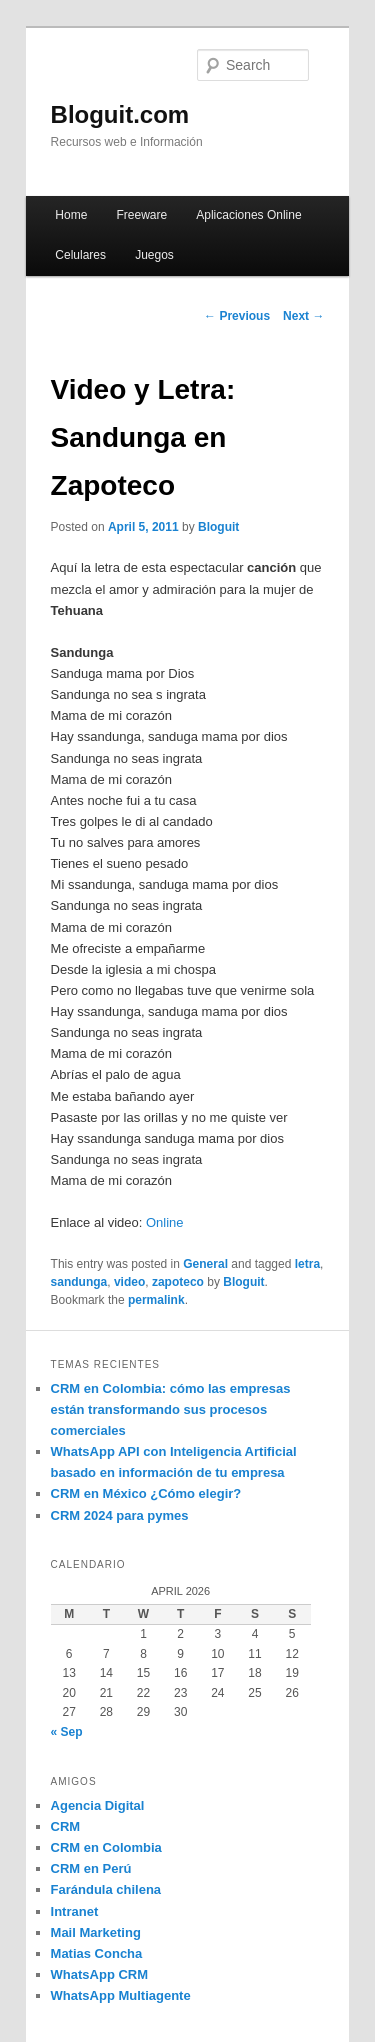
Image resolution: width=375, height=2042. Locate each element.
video (129, 1282)
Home (71, 215)
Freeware (141, 215)
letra (307, 1264)
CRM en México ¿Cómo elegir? (146, 1493)
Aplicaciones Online (248, 215)
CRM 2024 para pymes (120, 1515)
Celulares (80, 255)
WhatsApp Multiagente (121, 1995)
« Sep (67, 1732)
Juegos (154, 255)
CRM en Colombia (106, 1847)
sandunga (79, 1282)
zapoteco (178, 1282)
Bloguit (218, 527)
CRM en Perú (91, 1868)
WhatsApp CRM (100, 1974)
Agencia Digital (98, 1805)
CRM (66, 1826)
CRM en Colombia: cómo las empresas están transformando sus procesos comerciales (171, 1409)
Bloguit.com (120, 114)
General (205, 1264)
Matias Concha (97, 1953)
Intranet (75, 1911)
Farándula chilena (106, 1889)
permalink (156, 1300)
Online (165, 1222)
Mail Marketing (96, 1932)
